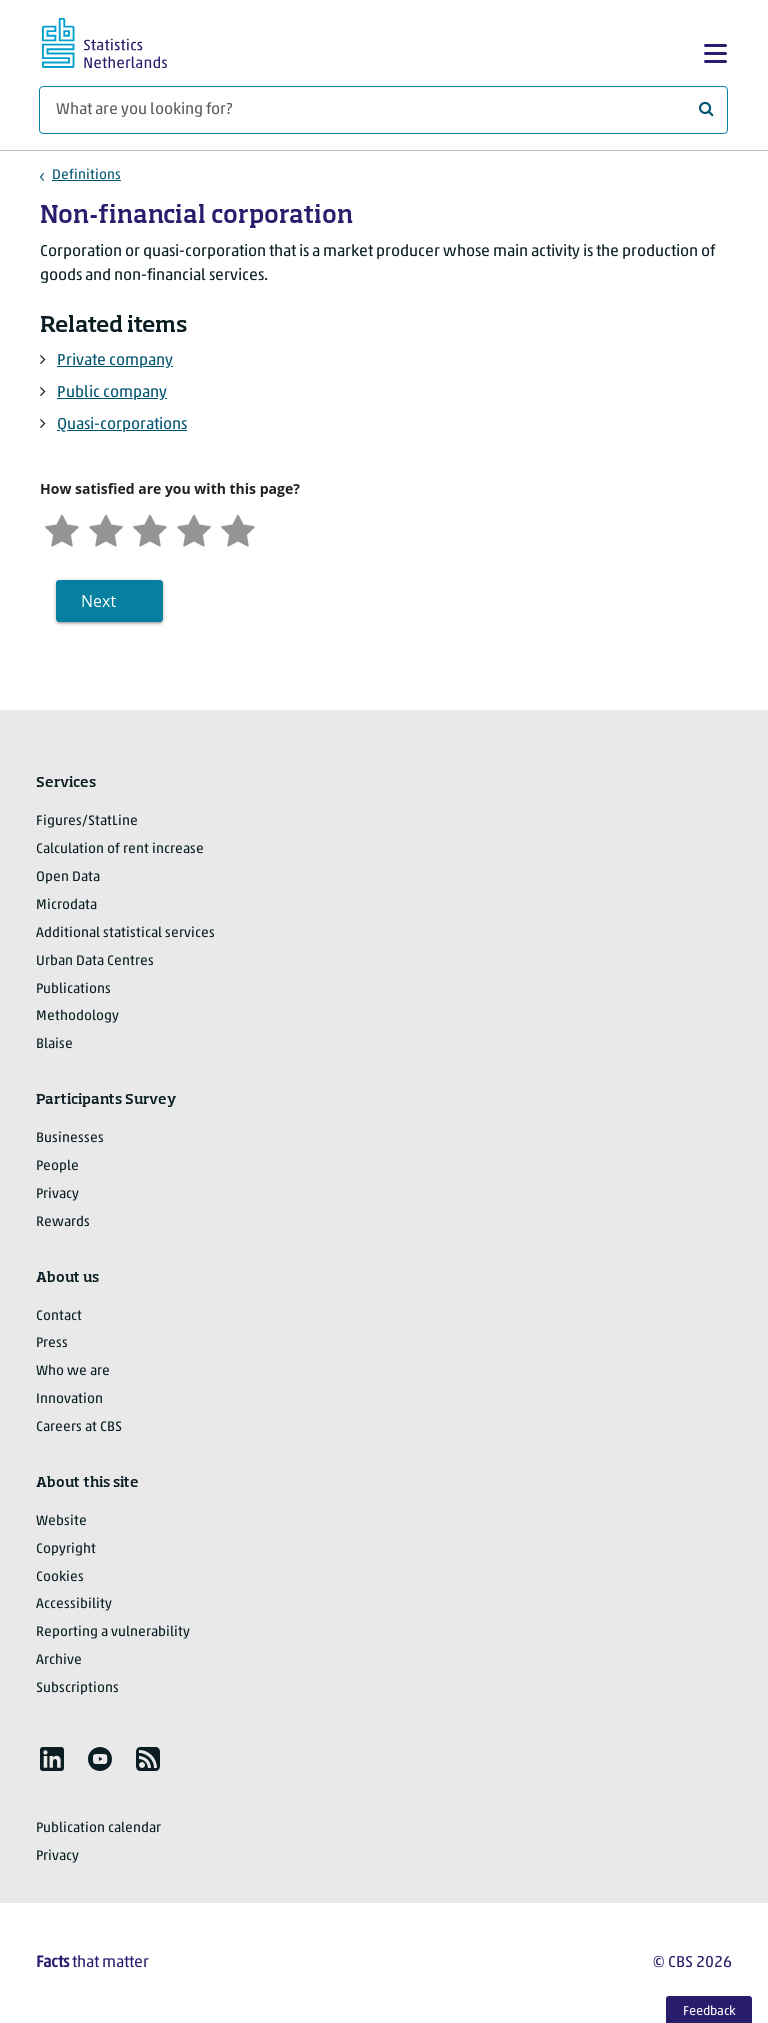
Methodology (77, 1016)
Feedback (709, 2011)
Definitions (86, 175)
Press (52, 1343)
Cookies (60, 1577)
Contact (59, 1316)
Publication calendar (98, 1828)
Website (61, 1521)
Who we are (73, 1371)
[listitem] (52, 1759)
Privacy (57, 1194)
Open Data (68, 877)
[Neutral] (150, 528)
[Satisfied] (194, 528)
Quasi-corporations (122, 425)
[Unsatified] (106, 528)
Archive (59, 1660)
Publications (73, 989)
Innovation (69, 1399)
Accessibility (74, 1604)
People (57, 1166)
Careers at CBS (79, 1427)
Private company (115, 361)
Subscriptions (77, 1688)
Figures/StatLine (87, 821)
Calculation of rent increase (120, 849)
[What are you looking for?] (383, 110)
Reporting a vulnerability (113, 1632)
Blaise (54, 1044)
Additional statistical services (125, 933)
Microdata (66, 905)
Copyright (66, 1549)
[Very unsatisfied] (62, 528)
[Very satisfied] (238, 528)
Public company (112, 393)
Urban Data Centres (95, 961)
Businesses (70, 1138)
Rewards (63, 1222)
